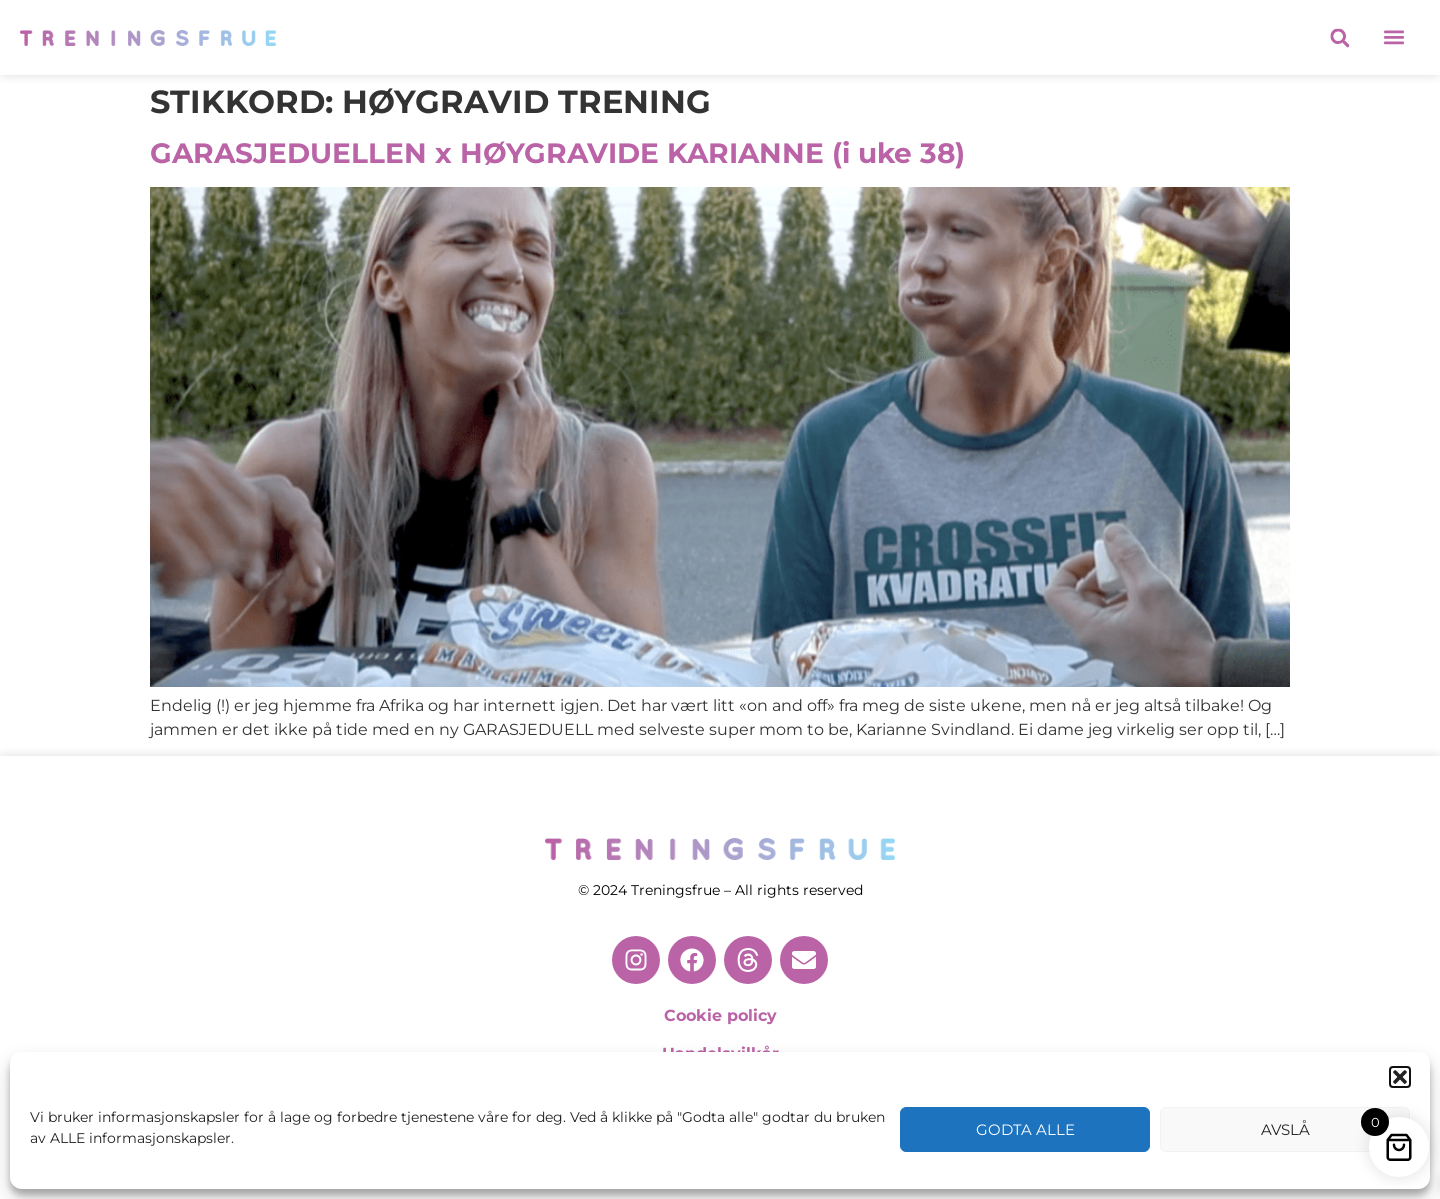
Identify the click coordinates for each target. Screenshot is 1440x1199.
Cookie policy (720, 1015)
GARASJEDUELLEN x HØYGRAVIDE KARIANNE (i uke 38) (557, 153)
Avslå (1285, 1129)
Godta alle (1025, 1129)
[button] (1400, 1077)
